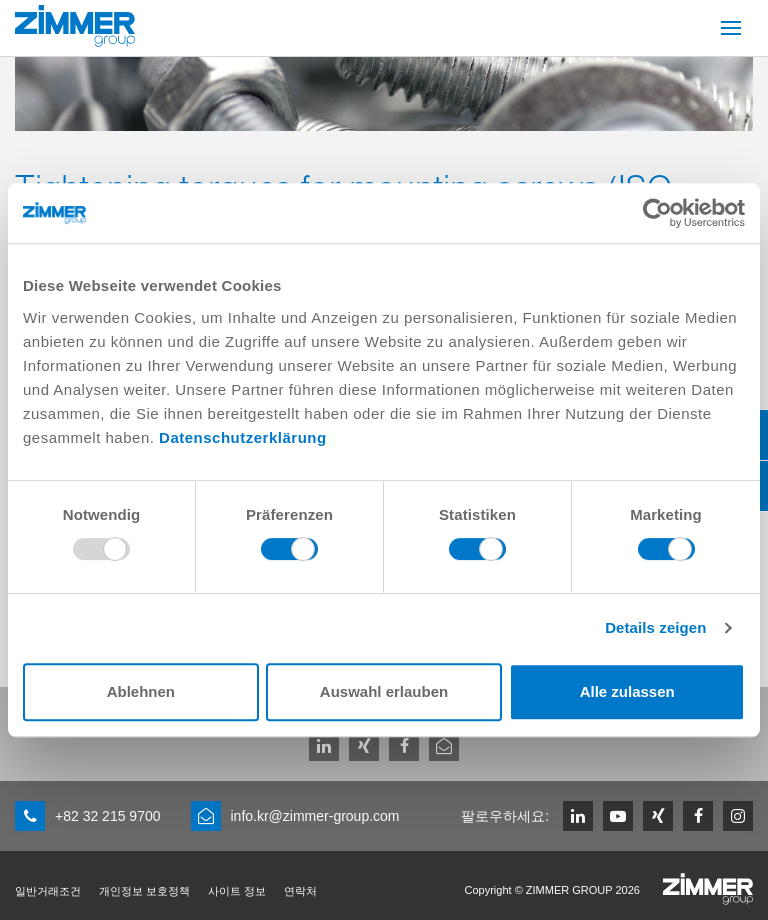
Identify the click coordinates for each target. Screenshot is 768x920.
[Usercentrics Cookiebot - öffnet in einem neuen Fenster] (657, 213)
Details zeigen (655, 627)
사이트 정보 (237, 891)
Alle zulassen (627, 691)
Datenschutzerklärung (243, 437)
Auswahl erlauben (384, 691)
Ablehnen (141, 691)
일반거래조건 (48, 891)
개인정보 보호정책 (144, 891)
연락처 (300, 891)
